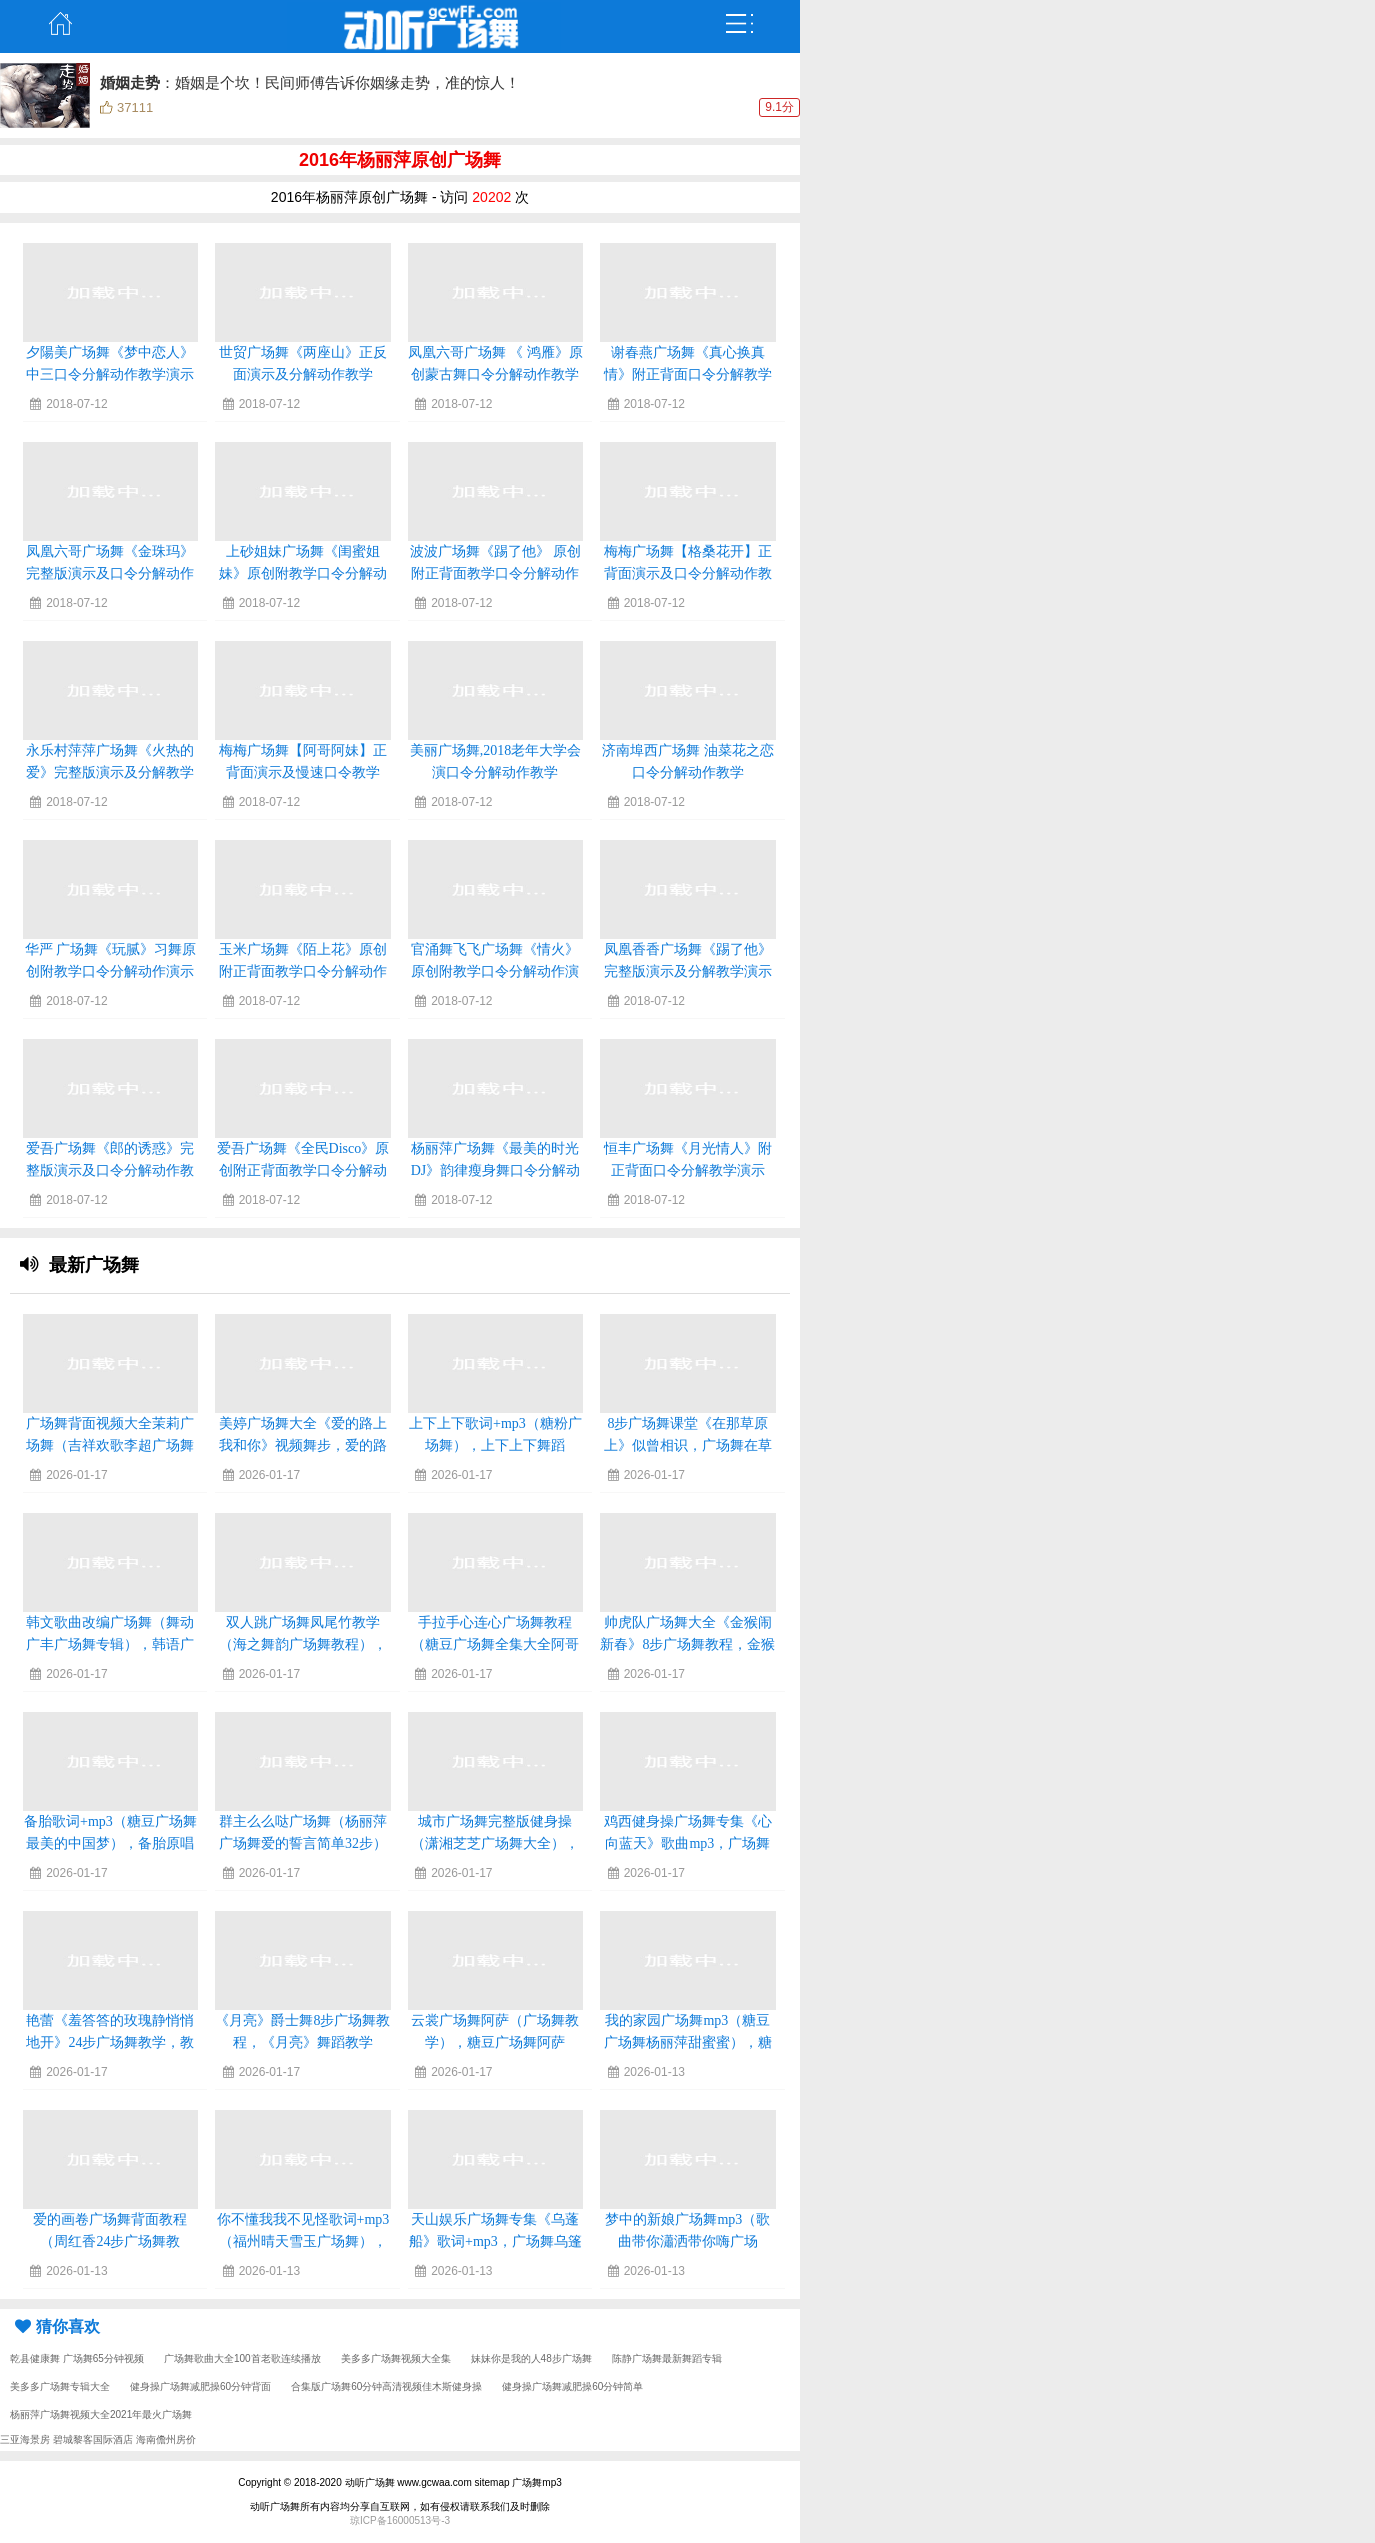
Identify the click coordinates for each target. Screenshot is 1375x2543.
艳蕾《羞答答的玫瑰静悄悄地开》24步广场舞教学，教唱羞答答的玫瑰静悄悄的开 (110, 2042)
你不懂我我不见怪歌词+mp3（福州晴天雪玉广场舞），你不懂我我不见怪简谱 (303, 2241)
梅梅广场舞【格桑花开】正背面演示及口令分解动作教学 (688, 573)
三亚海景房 (25, 2439)
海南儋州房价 (166, 2439)
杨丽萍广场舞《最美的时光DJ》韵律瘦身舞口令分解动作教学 (496, 1170)
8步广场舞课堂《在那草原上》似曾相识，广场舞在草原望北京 (688, 1445)
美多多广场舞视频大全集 (396, 2358)
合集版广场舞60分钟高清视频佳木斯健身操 (386, 2386)
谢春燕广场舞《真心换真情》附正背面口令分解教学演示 (688, 374)
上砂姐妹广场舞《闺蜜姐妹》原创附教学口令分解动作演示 (303, 573)
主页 (60, 24)
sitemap (492, 2482)
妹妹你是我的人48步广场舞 (531, 2358)
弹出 (740, 24)
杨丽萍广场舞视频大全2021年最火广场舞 (101, 2414)
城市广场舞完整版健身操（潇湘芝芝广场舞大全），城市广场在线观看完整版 (495, 1843)
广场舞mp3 (536, 2482)
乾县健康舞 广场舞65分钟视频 (77, 2358)
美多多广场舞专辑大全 (60, 2386)
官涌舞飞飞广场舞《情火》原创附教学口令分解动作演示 (495, 971)
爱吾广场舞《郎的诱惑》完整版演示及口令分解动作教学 (110, 1170)
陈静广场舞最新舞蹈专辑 (667, 2358)
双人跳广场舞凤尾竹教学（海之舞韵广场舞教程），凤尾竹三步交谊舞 (303, 1644)
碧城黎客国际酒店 (93, 2439)
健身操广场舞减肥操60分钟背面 (200, 2386)
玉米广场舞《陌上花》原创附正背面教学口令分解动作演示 (303, 971)
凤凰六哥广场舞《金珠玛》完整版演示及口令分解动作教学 (110, 573)
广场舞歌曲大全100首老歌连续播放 (242, 2358)
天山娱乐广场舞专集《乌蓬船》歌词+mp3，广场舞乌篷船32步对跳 (495, 2241)
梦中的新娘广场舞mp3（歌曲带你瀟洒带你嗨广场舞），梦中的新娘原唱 (687, 2241)
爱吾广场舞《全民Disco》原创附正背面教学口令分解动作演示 (303, 1170)
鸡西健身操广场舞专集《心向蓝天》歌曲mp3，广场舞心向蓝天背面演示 (688, 1843)
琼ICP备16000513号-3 (400, 2520)
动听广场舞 (370, 2482)
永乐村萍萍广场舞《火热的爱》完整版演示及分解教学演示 (110, 772)
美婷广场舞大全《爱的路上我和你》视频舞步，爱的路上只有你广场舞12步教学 (303, 1445)
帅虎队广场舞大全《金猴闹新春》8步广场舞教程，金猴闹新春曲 (687, 1644)
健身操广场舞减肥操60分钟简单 (572, 2386)
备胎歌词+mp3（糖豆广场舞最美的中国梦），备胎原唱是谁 (110, 1843)
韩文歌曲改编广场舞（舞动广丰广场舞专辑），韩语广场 (110, 1644)
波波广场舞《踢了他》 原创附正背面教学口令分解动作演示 (496, 573)
